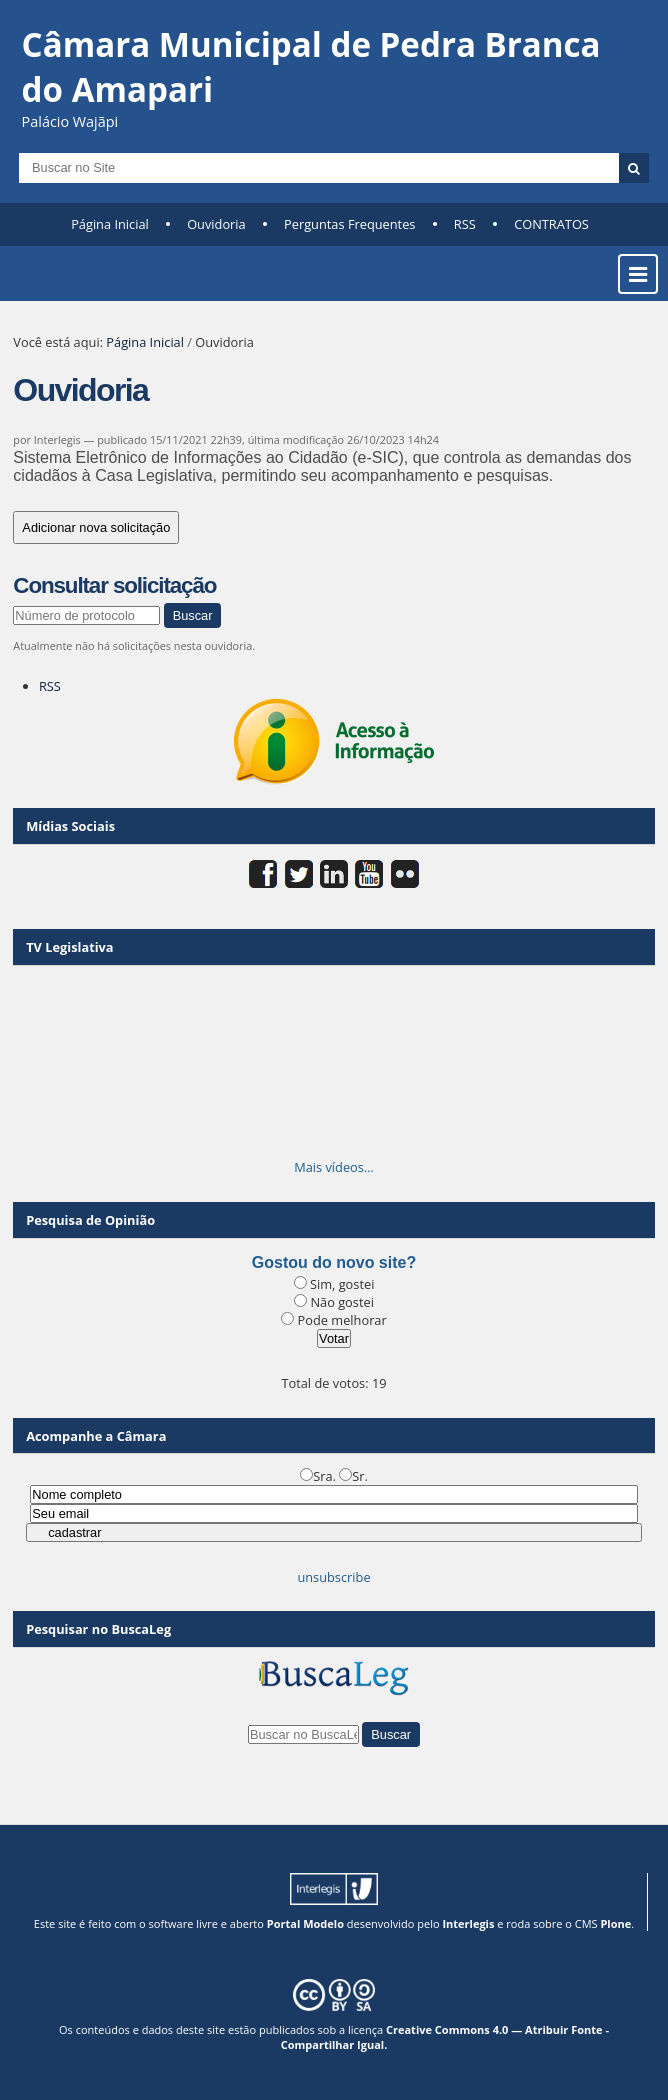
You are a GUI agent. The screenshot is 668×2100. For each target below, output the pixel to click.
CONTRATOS (551, 224)
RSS (465, 224)
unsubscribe (333, 1577)
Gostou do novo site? (334, 1262)
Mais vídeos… (334, 1167)
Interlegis (468, 1923)
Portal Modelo (305, 1923)
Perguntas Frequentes (349, 224)
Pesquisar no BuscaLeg (98, 1629)
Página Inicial (110, 224)
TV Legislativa (69, 947)
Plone (615, 1923)
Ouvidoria (216, 224)
